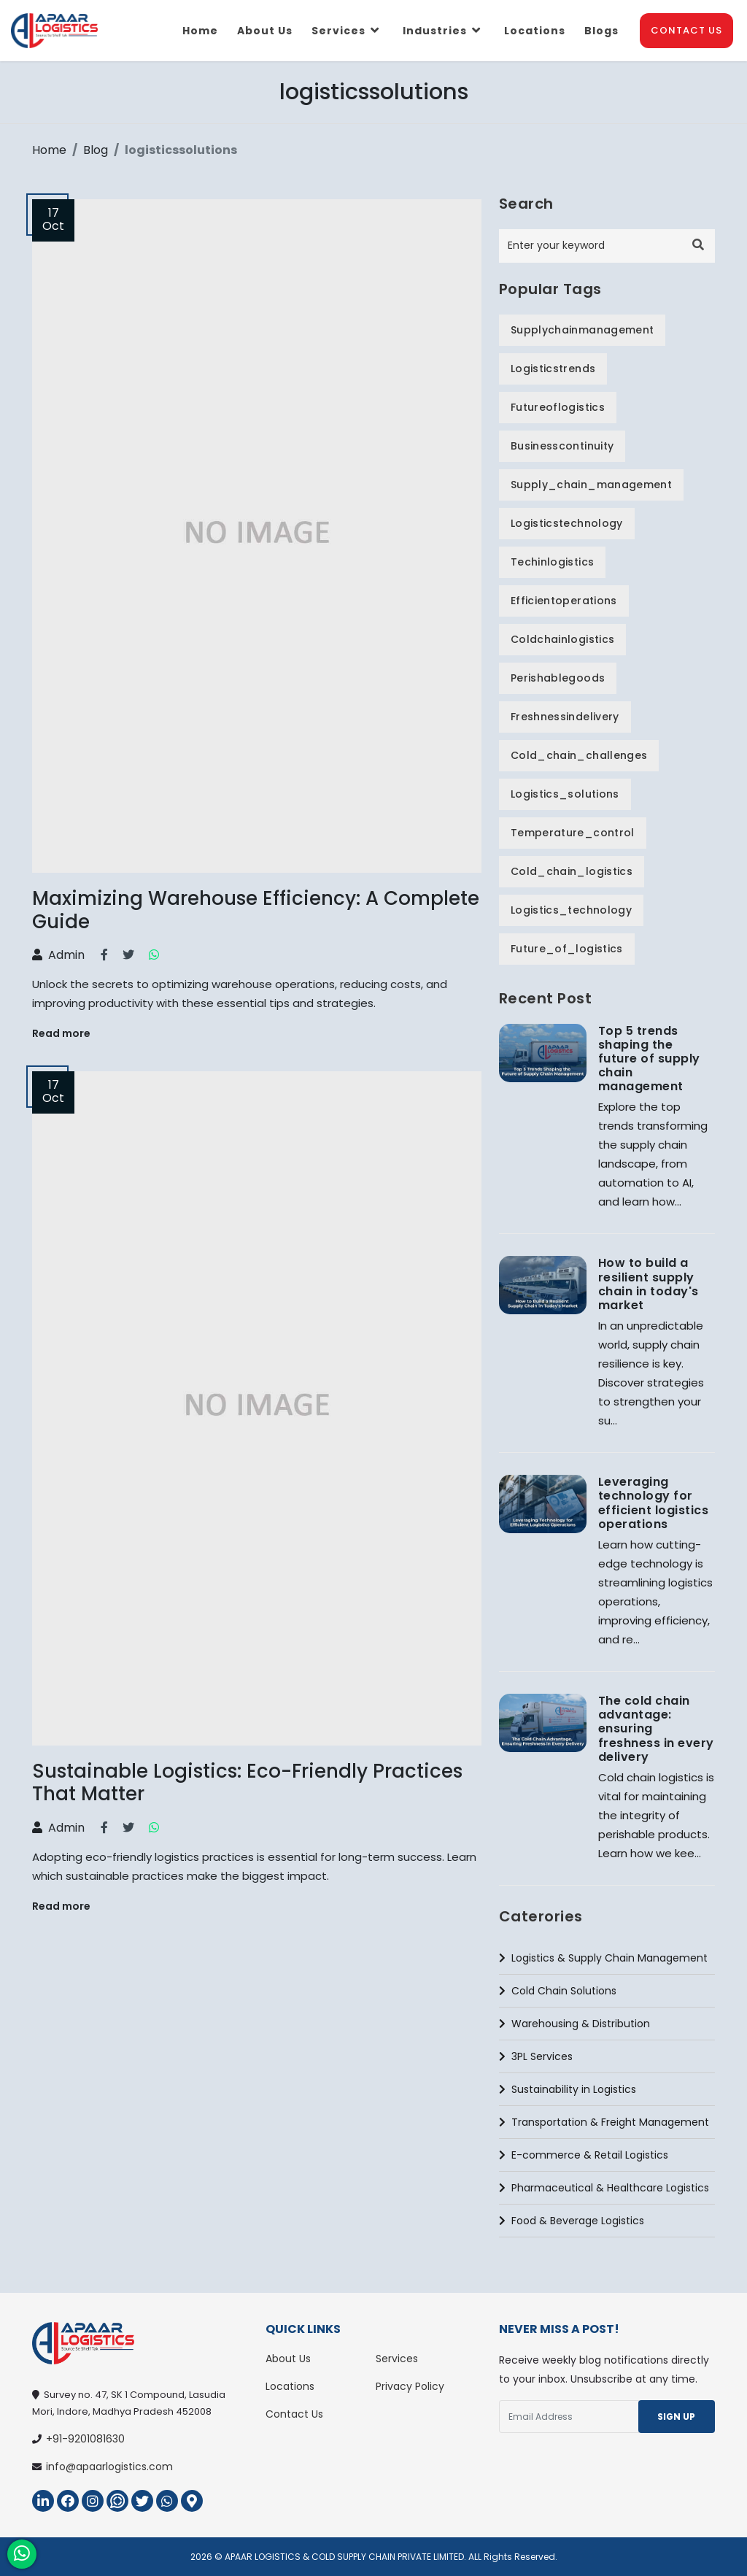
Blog (95, 150)
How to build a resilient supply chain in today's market (648, 1284)
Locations (534, 30)
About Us (288, 2358)
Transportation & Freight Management (604, 2122)
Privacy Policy (410, 2386)
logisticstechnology (567, 523)
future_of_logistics (567, 948)
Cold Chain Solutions (557, 1990)
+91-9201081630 (85, 2439)
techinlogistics (552, 562)
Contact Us (686, 30)
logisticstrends (553, 368)
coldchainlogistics (562, 639)
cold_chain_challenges (579, 755)
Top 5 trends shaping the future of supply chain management (649, 1058)
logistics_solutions (565, 794)
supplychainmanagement (582, 330)
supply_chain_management (591, 484)
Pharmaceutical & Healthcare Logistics (604, 2187)
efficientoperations (564, 600)
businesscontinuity (562, 446)
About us (265, 30)
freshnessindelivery (565, 716)
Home (200, 30)
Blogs (601, 30)
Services (347, 30)
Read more (61, 1033)
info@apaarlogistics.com (109, 2466)
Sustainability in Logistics (567, 2089)
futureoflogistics (558, 407)
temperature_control (573, 832)
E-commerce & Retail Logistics (583, 2155)
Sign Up (676, 2416)
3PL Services (536, 2056)
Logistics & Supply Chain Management (603, 1958)
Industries (444, 30)
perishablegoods (558, 678)
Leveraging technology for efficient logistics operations (653, 1502)
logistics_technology (571, 910)
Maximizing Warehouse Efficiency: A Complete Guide (255, 909)
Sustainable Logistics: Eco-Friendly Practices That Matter (247, 1782)
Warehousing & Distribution (574, 2023)
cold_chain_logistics (571, 871)
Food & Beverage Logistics (571, 2220)
